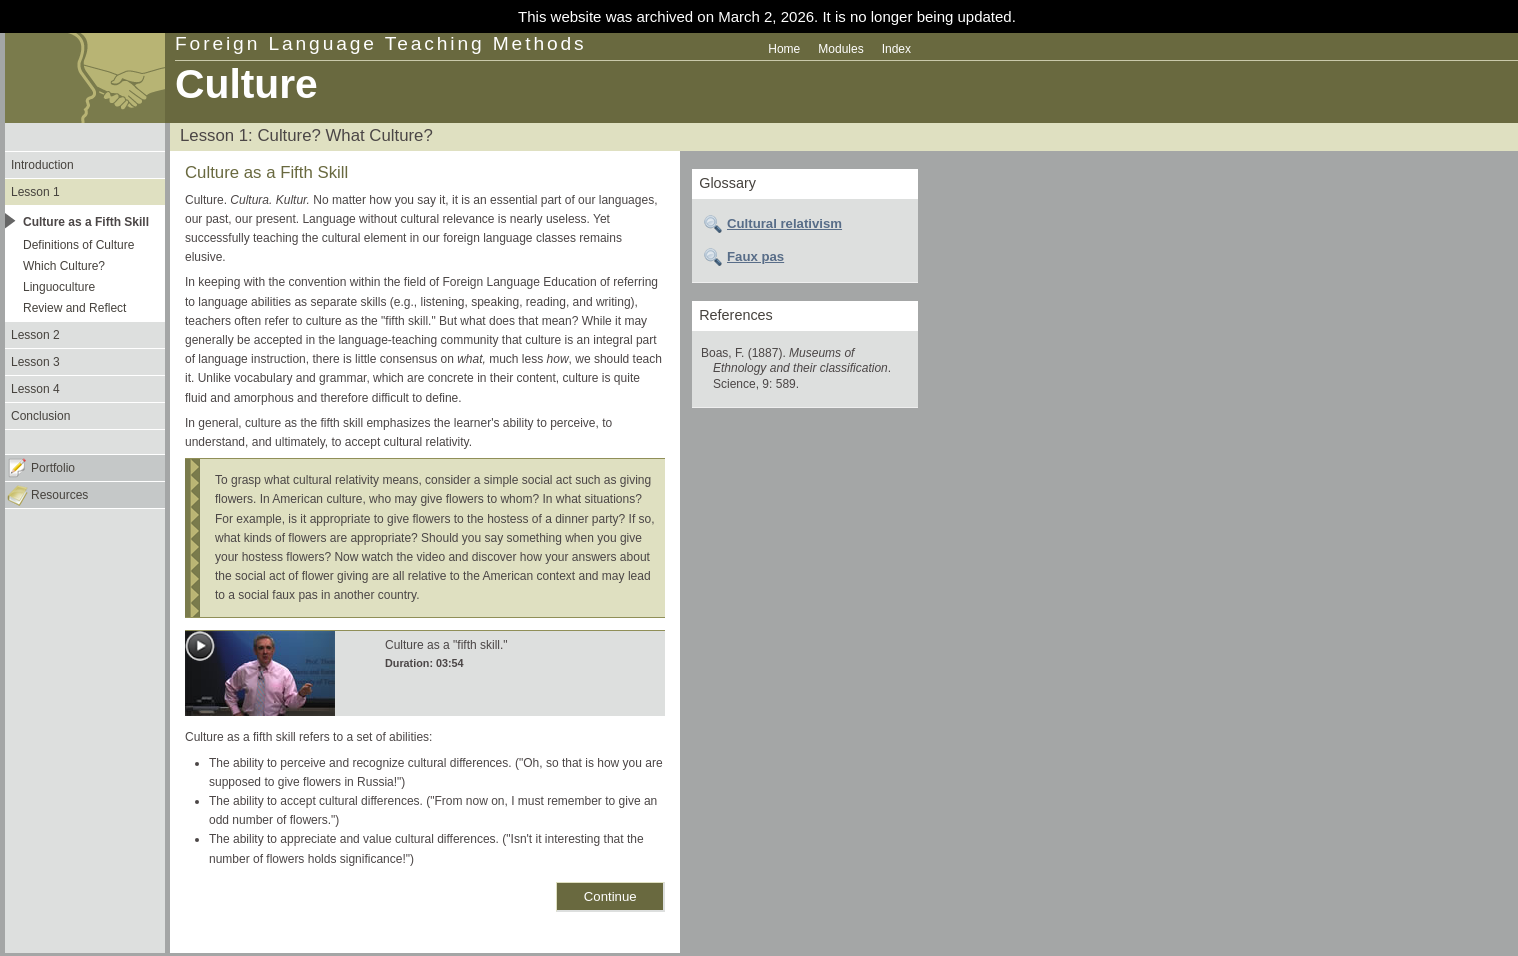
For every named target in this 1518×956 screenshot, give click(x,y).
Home (784, 49)
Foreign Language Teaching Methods (381, 43)
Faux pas (755, 256)
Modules (840, 49)
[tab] (805, 224)
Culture (246, 84)
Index (896, 49)
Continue (610, 896)
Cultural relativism (784, 223)
